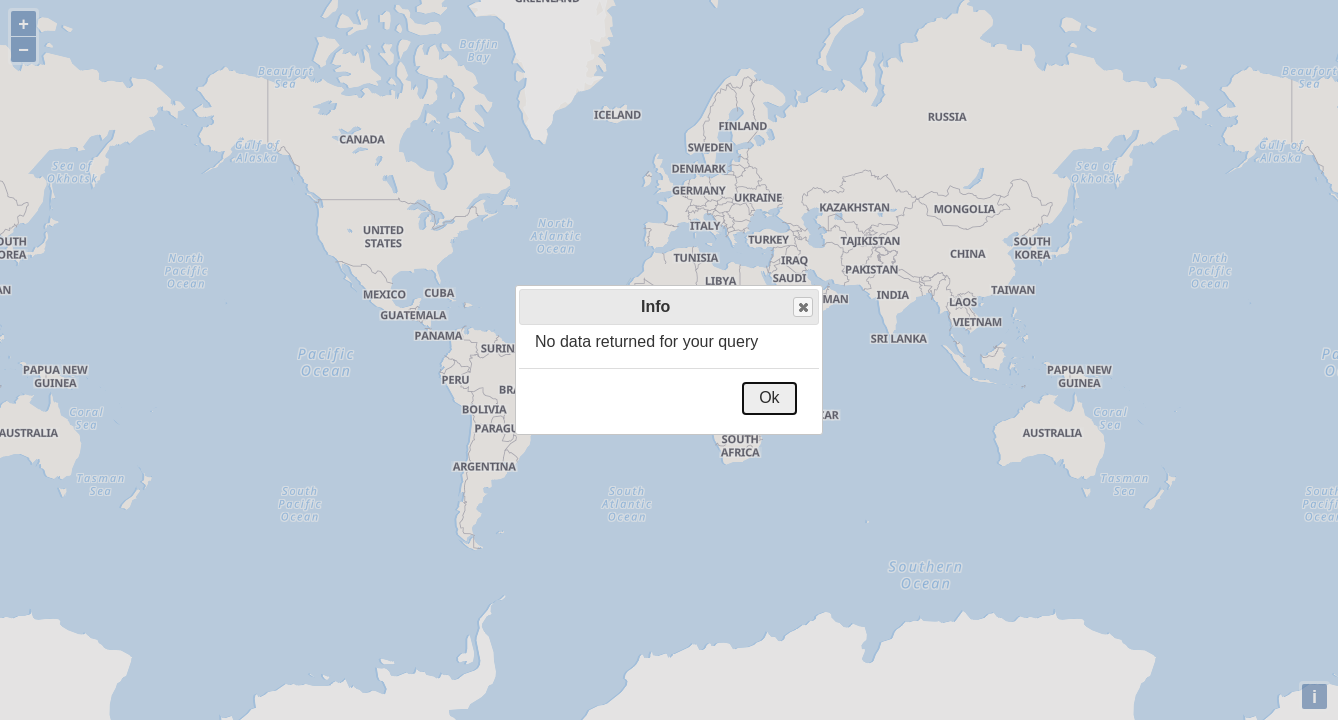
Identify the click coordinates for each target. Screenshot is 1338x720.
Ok (769, 397)
